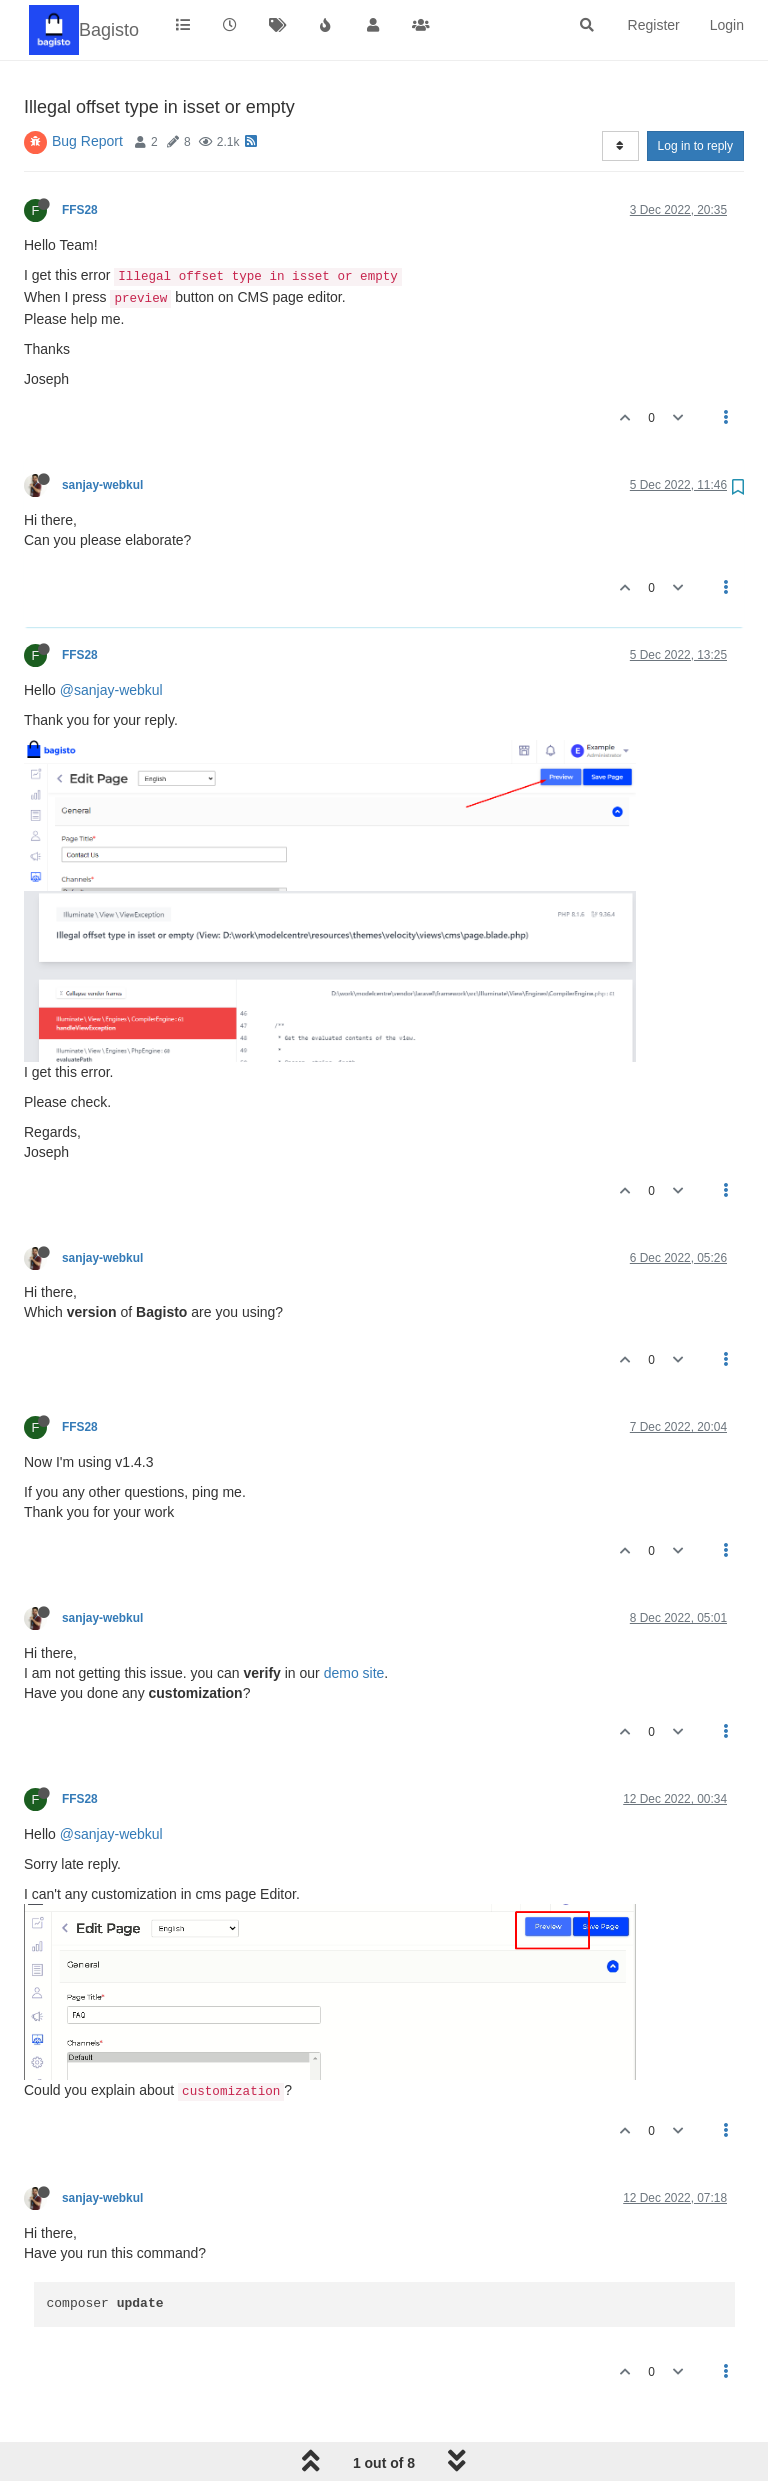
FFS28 (80, 210)
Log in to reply (695, 146)
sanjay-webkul (102, 485)
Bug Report (87, 141)
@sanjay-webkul (111, 690)
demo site (354, 1673)
